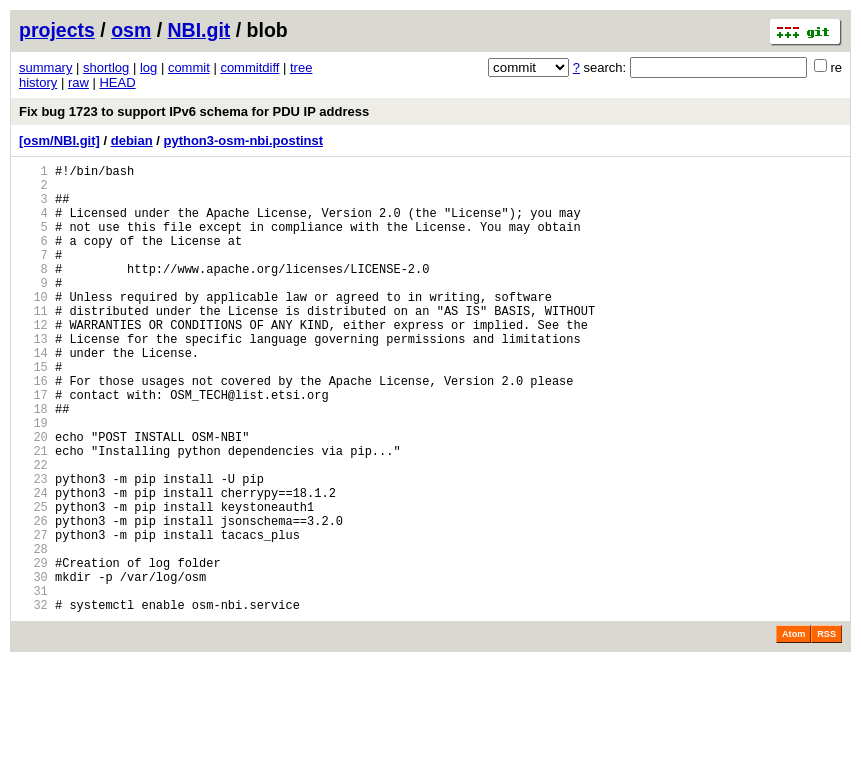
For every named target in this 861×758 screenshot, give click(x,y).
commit (189, 67)
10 (33, 326)
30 (33, 666)
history (38, 82)
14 (33, 394)
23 (33, 547)
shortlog (106, 67)
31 (33, 683)
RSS (826, 730)
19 (33, 479)
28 (33, 632)
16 (33, 428)
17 (33, 445)
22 (33, 530)
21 (33, 513)
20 (33, 496)
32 (33, 700)
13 (33, 377)
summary (45, 67)
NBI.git (199, 30)
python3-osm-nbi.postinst (243, 140)
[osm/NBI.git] (59, 140)
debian (132, 140)
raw (78, 82)
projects (57, 30)
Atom (793, 730)
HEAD (117, 82)
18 (33, 462)
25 (33, 581)
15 (33, 411)
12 (33, 360)
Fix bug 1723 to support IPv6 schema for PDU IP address (194, 111)
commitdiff (249, 67)
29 (33, 649)
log (148, 67)
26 (33, 598)
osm (131, 30)
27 (33, 615)
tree (301, 67)
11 (33, 343)
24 (33, 564)
